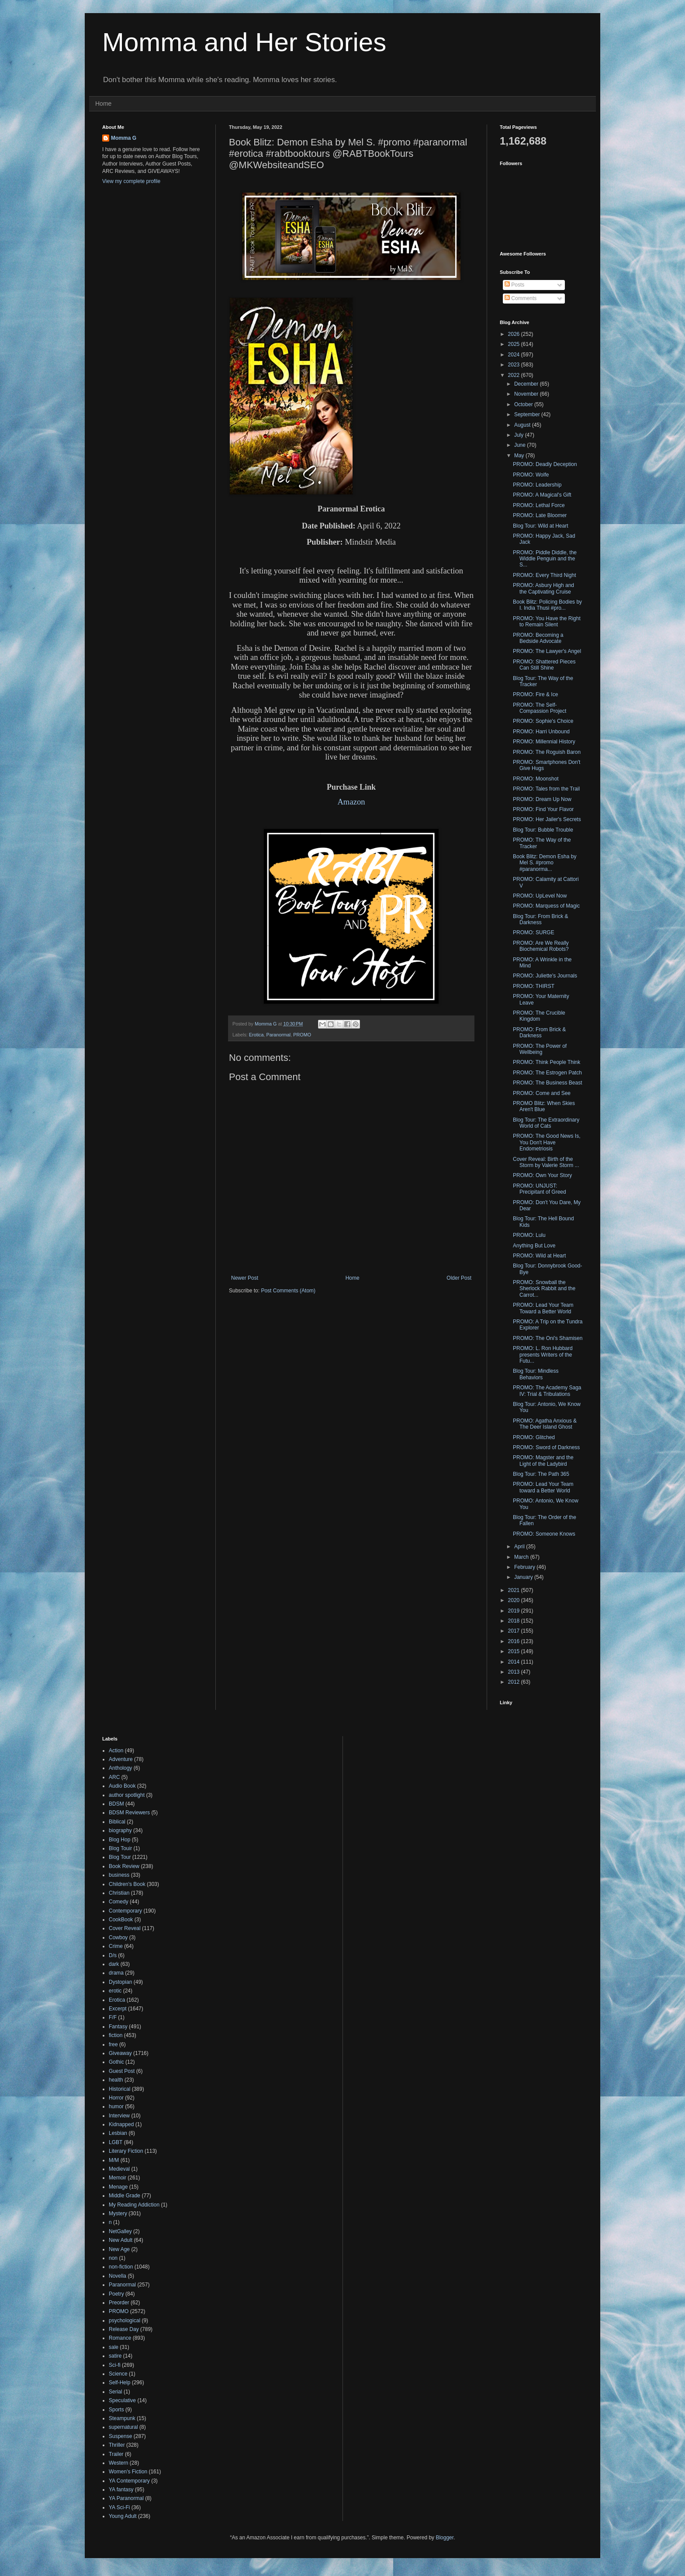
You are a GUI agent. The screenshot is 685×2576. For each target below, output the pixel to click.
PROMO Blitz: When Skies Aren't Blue (544, 1106)
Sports (116, 2410)
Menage (118, 2187)
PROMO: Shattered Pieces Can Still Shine (544, 665)
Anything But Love (534, 1246)
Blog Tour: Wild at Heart (540, 526)
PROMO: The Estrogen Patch (547, 1073)
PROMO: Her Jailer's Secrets (547, 819)
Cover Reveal (125, 1928)
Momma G (123, 138)
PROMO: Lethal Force (539, 505)
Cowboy (118, 1937)
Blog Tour (120, 1857)
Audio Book (122, 1786)
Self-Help (119, 2382)
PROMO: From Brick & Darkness (539, 1032)
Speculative (122, 2400)
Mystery (118, 2213)
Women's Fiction (128, 2472)
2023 (514, 365)
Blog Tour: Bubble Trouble (543, 830)
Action (116, 1750)
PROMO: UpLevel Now (540, 896)
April (520, 1547)
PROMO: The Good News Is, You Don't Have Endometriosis (547, 1142)
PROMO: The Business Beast (547, 1083)
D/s (113, 1955)
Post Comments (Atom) (288, 1291)
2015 (514, 1651)
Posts (514, 285)
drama (116, 1973)
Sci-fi (115, 2365)
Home (103, 103)
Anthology (120, 1768)
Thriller (117, 2445)
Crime (116, 1946)
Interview (119, 2116)
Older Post (458, 1278)
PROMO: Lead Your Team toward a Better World (543, 1487)
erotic (115, 1991)
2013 (514, 1672)
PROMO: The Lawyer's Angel (547, 651)
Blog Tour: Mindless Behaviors (536, 1374)
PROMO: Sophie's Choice (543, 721)
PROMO (302, 1034)
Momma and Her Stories (244, 42)
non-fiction (121, 2267)
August (523, 425)
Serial (115, 2392)
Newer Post (244, 1278)
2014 (514, 1662)
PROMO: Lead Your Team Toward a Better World (543, 1308)
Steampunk (122, 2418)
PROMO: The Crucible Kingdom (539, 1016)
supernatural (123, 2427)
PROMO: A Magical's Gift (542, 495)
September (527, 414)
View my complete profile (131, 181)
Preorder (119, 2303)
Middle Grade (124, 2196)
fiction (115, 2035)
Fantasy (118, 2027)
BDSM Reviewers (129, 1812)
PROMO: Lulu (529, 1235)
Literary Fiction (126, 2151)
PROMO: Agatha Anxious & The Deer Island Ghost (545, 1424)
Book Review (124, 1866)
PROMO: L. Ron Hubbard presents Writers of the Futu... (543, 1354)
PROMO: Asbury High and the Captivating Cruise (543, 588)
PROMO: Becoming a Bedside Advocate (538, 638)
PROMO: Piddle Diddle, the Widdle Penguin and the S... (545, 558)
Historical (119, 2089)
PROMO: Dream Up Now (542, 799)
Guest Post (122, 2071)
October (524, 404)
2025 (514, 344)
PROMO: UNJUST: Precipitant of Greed (539, 1189)
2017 (514, 1631)
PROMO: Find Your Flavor (543, 809)
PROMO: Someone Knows (544, 1534)
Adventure (121, 1759)
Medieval (119, 2169)
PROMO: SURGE (533, 932)
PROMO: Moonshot (536, 779)
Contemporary (125, 1911)
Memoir (117, 2178)
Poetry (116, 2294)
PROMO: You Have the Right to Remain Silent (547, 621)
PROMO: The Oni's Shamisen (547, 1338)
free (113, 2044)
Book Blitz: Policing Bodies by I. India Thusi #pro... (547, 605)
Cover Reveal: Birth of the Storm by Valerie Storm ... (546, 1162)
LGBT (115, 2142)
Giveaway (120, 2053)
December (527, 384)
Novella (117, 2276)
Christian (119, 1893)
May (520, 455)
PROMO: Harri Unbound (541, 732)
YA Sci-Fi (119, 2507)
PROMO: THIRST (533, 986)
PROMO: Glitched (534, 1437)
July (519, 435)
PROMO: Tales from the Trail (546, 789)
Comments (520, 298)
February (525, 1567)
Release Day (124, 2329)
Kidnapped (121, 2124)
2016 (514, 1641)
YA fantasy (121, 2489)
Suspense (120, 2436)
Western (118, 2463)
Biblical (117, 1822)
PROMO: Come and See (542, 1093)
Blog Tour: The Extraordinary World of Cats (546, 1123)
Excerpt (118, 2009)
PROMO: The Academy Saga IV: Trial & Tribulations (547, 1391)
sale (113, 2347)
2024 (514, 355)
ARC (114, 1777)
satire (115, 2356)
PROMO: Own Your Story (542, 1175)
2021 (514, 1590)
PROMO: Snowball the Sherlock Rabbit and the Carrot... (544, 1288)
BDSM (116, 1804)
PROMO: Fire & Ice (535, 694)
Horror (116, 2098)
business (119, 1875)
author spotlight (127, 1795)
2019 (514, 1611)
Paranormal (278, 1034)
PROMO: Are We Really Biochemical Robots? (541, 946)
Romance (120, 2338)
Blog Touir (120, 1848)
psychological (124, 2320)
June (520, 445)
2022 (514, 375)
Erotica (256, 1034)
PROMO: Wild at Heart (539, 1256)
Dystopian (120, 1982)
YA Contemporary (129, 2481)
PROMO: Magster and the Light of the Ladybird (543, 1460)
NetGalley (120, 2231)
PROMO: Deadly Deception (545, 464)
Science (118, 2374)
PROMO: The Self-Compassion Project (539, 708)
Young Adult (123, 2516)
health (116, 2080)
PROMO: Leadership (537, 485)
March (522, 1557)
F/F (113, 2017)
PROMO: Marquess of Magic (546, 906)
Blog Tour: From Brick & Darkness (540, 919)
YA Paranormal (126, 2498)
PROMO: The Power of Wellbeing (540, 1049)
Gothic (116, 2062)
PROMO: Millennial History (544, 742)
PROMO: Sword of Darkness (546, 1447)
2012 (514, 1682)
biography (120, 1830)
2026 (514, 334)
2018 (514, 1621)
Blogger (444, 2538)
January (524, 1577)
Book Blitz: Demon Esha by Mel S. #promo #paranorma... (544, 862)
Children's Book (127, 1884)
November (527, 394)
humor (116, 2106)
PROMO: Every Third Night (544, 575)
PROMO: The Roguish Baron (547, 752)
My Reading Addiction (134, 2205)
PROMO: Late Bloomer (540, 515)
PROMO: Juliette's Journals (545, 976)
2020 (514, 1600)
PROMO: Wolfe (531, 475)
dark (114, 1964)
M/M (114, 2160)
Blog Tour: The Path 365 (541, 1474)
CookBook (121, 1919)
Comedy (118, 1902)
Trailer (116, 2454)
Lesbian (118, 2133)
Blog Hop (119, 1840)
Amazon (351, 801)
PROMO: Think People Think (546, 1062)
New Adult (120, 2240)
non (113, 2258)
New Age (119, 2249)
